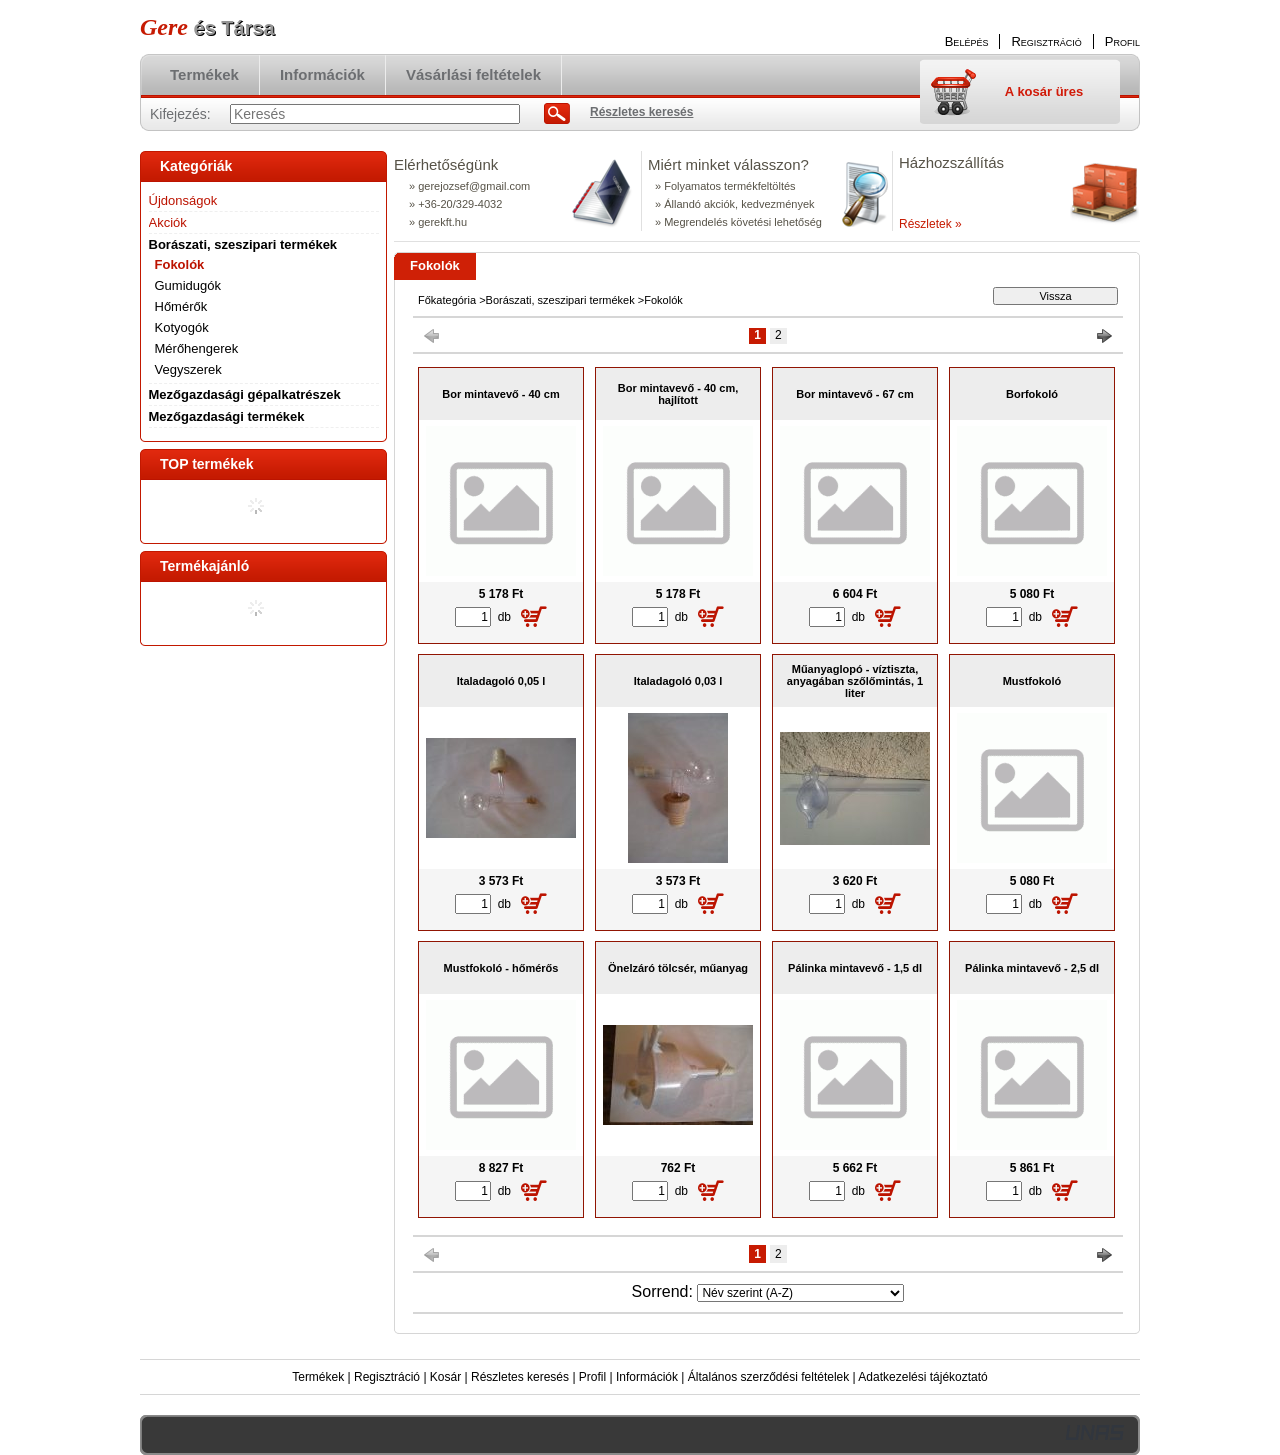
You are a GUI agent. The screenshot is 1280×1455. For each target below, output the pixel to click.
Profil (592, 1377)
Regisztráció (387, 1377)
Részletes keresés (520, 1377)
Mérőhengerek (197, 348)
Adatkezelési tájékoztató (922, 1377)
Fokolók (180, 264)
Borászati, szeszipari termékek (560, 300)
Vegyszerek (188, 369)
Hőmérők (181, 306)
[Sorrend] (800, 1293)
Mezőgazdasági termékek (227, 416)
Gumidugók (188, 285)
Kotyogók (182, 327)
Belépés (967, 41)
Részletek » (930, 224)
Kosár (445, 1377)
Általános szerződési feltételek (768, 1377)
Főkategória (447, 300)
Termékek (318, 1377)
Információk (647, 1377)
